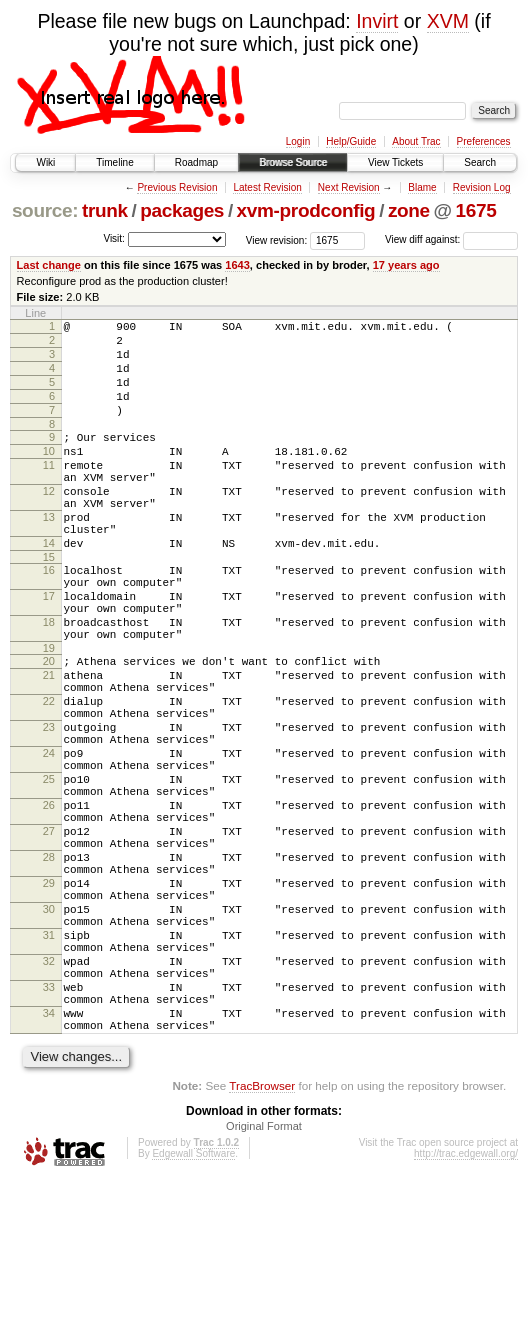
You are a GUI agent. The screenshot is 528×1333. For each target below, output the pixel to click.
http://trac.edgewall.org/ (466, 1306)
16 (49, 618)
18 (49, 682)
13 (49, 556)
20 (49, 727)
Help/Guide (351, 141)
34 (49, 1160)
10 (49, 475)
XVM (448, 21)
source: (45, 210)
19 (49, 714)
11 (49, 492)
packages (182, 210)
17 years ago (406, 265)
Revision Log (482, 187)
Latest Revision (267, 187)
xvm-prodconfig (306, 210)
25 (49, 872)
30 (49, 1032)
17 (49, 650)
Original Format (264, 1279)
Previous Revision (177, 187)
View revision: (277, 239)
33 (49, 1128)
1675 (476, 210)
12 (49, 524)
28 (49, 968)
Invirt (377, 21)
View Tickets (395, 162)
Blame (422, 187)
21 (49, 744)
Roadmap (196, 162)
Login (298, 141)
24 (49, 840)
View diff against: (451, 239)
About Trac (416, 141)
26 (49, 904)
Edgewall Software (193, 1306)
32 (49, 1096)
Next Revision (349, 187)
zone (409, 210)
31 (49, 1064)
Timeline (114, 162)
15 (49, 605)
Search (480, 162)
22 (49, 776)
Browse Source (293, 162)
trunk (105, 210)
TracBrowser (262, 1238)
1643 (237, 265)
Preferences (484, 141)
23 (49, 808)
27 (49, 936)
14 (49, 588)
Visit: (114, 238)
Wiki (45, 162)
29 (49, 1000)
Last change (49, 265)
